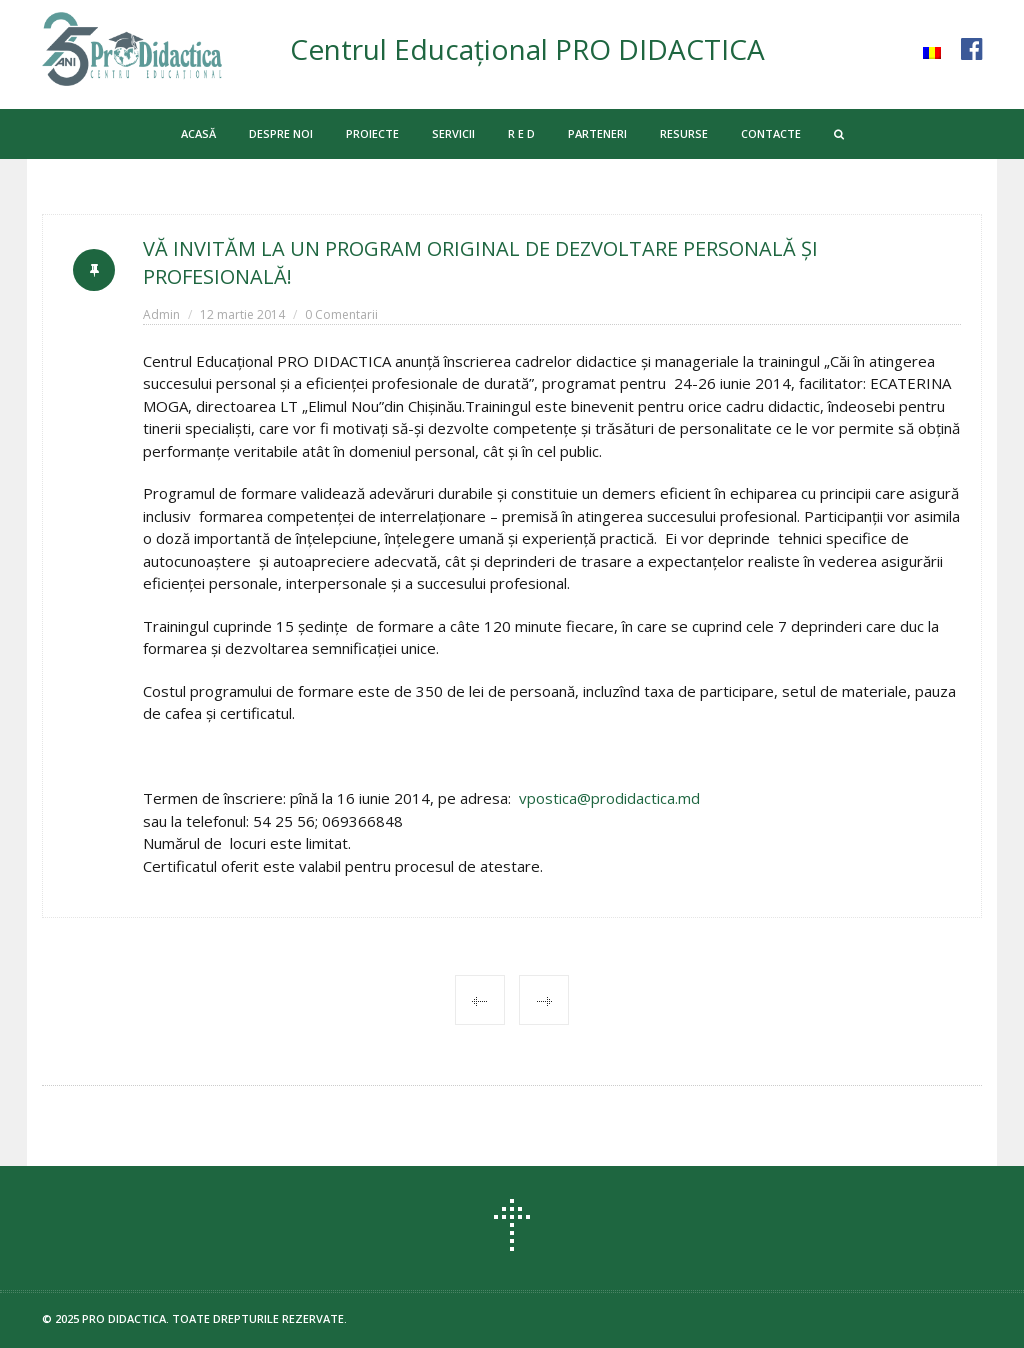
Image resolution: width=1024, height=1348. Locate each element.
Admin (161, 314)
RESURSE (684, 133)
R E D (521, 133)
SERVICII (453, 133)
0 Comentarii (341, 314)
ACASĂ (198, 133)
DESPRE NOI (281, 133)
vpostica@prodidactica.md (609, 798)
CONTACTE (771, 133)
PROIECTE (372, 133)
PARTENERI (597, 133)
